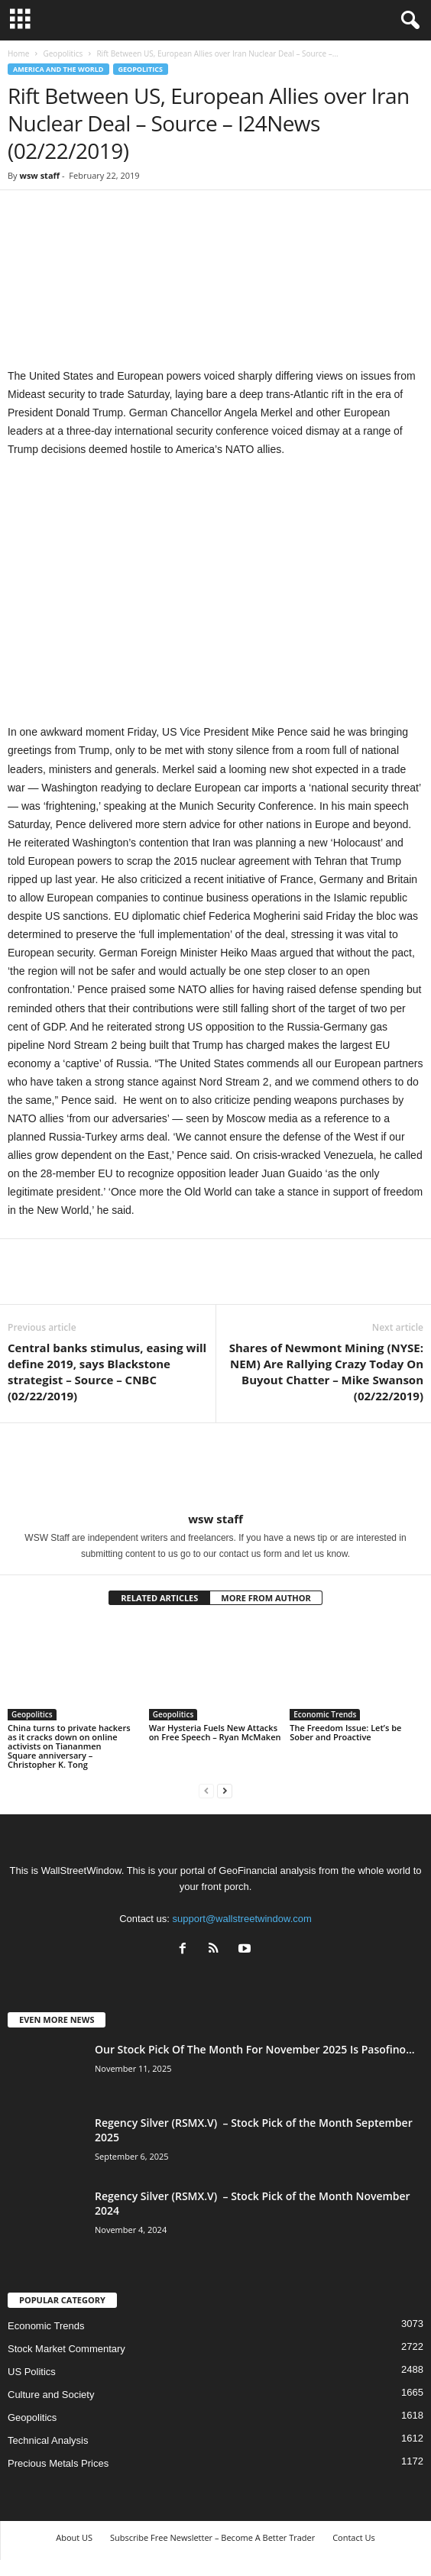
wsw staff (39, 175)
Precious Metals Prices (58, 2463)
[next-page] (224, 1790)
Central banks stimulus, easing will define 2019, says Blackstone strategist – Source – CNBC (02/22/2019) (107, 1371)
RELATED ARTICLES (159, 1598)
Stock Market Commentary (66, 2348)
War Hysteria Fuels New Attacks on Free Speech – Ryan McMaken (215, 1732)
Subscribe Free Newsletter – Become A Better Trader (212, 2537)
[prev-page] (206, 1790)
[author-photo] (215, 1467)
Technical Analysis (48, 2440)
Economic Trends (324, 1714)
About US (74, 2537)
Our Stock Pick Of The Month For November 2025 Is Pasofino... (255, 2049)
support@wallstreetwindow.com (242, 1918)
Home (18, 53)
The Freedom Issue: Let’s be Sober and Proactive (345, 1732)
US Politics (32, 2371)
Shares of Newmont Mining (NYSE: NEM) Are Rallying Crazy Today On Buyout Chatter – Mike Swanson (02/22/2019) (326, 1371)
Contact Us (353, 2537)
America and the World (58, 69)
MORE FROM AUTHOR (265, 1598)
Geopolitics (63, 53)
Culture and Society (51, 2394)
